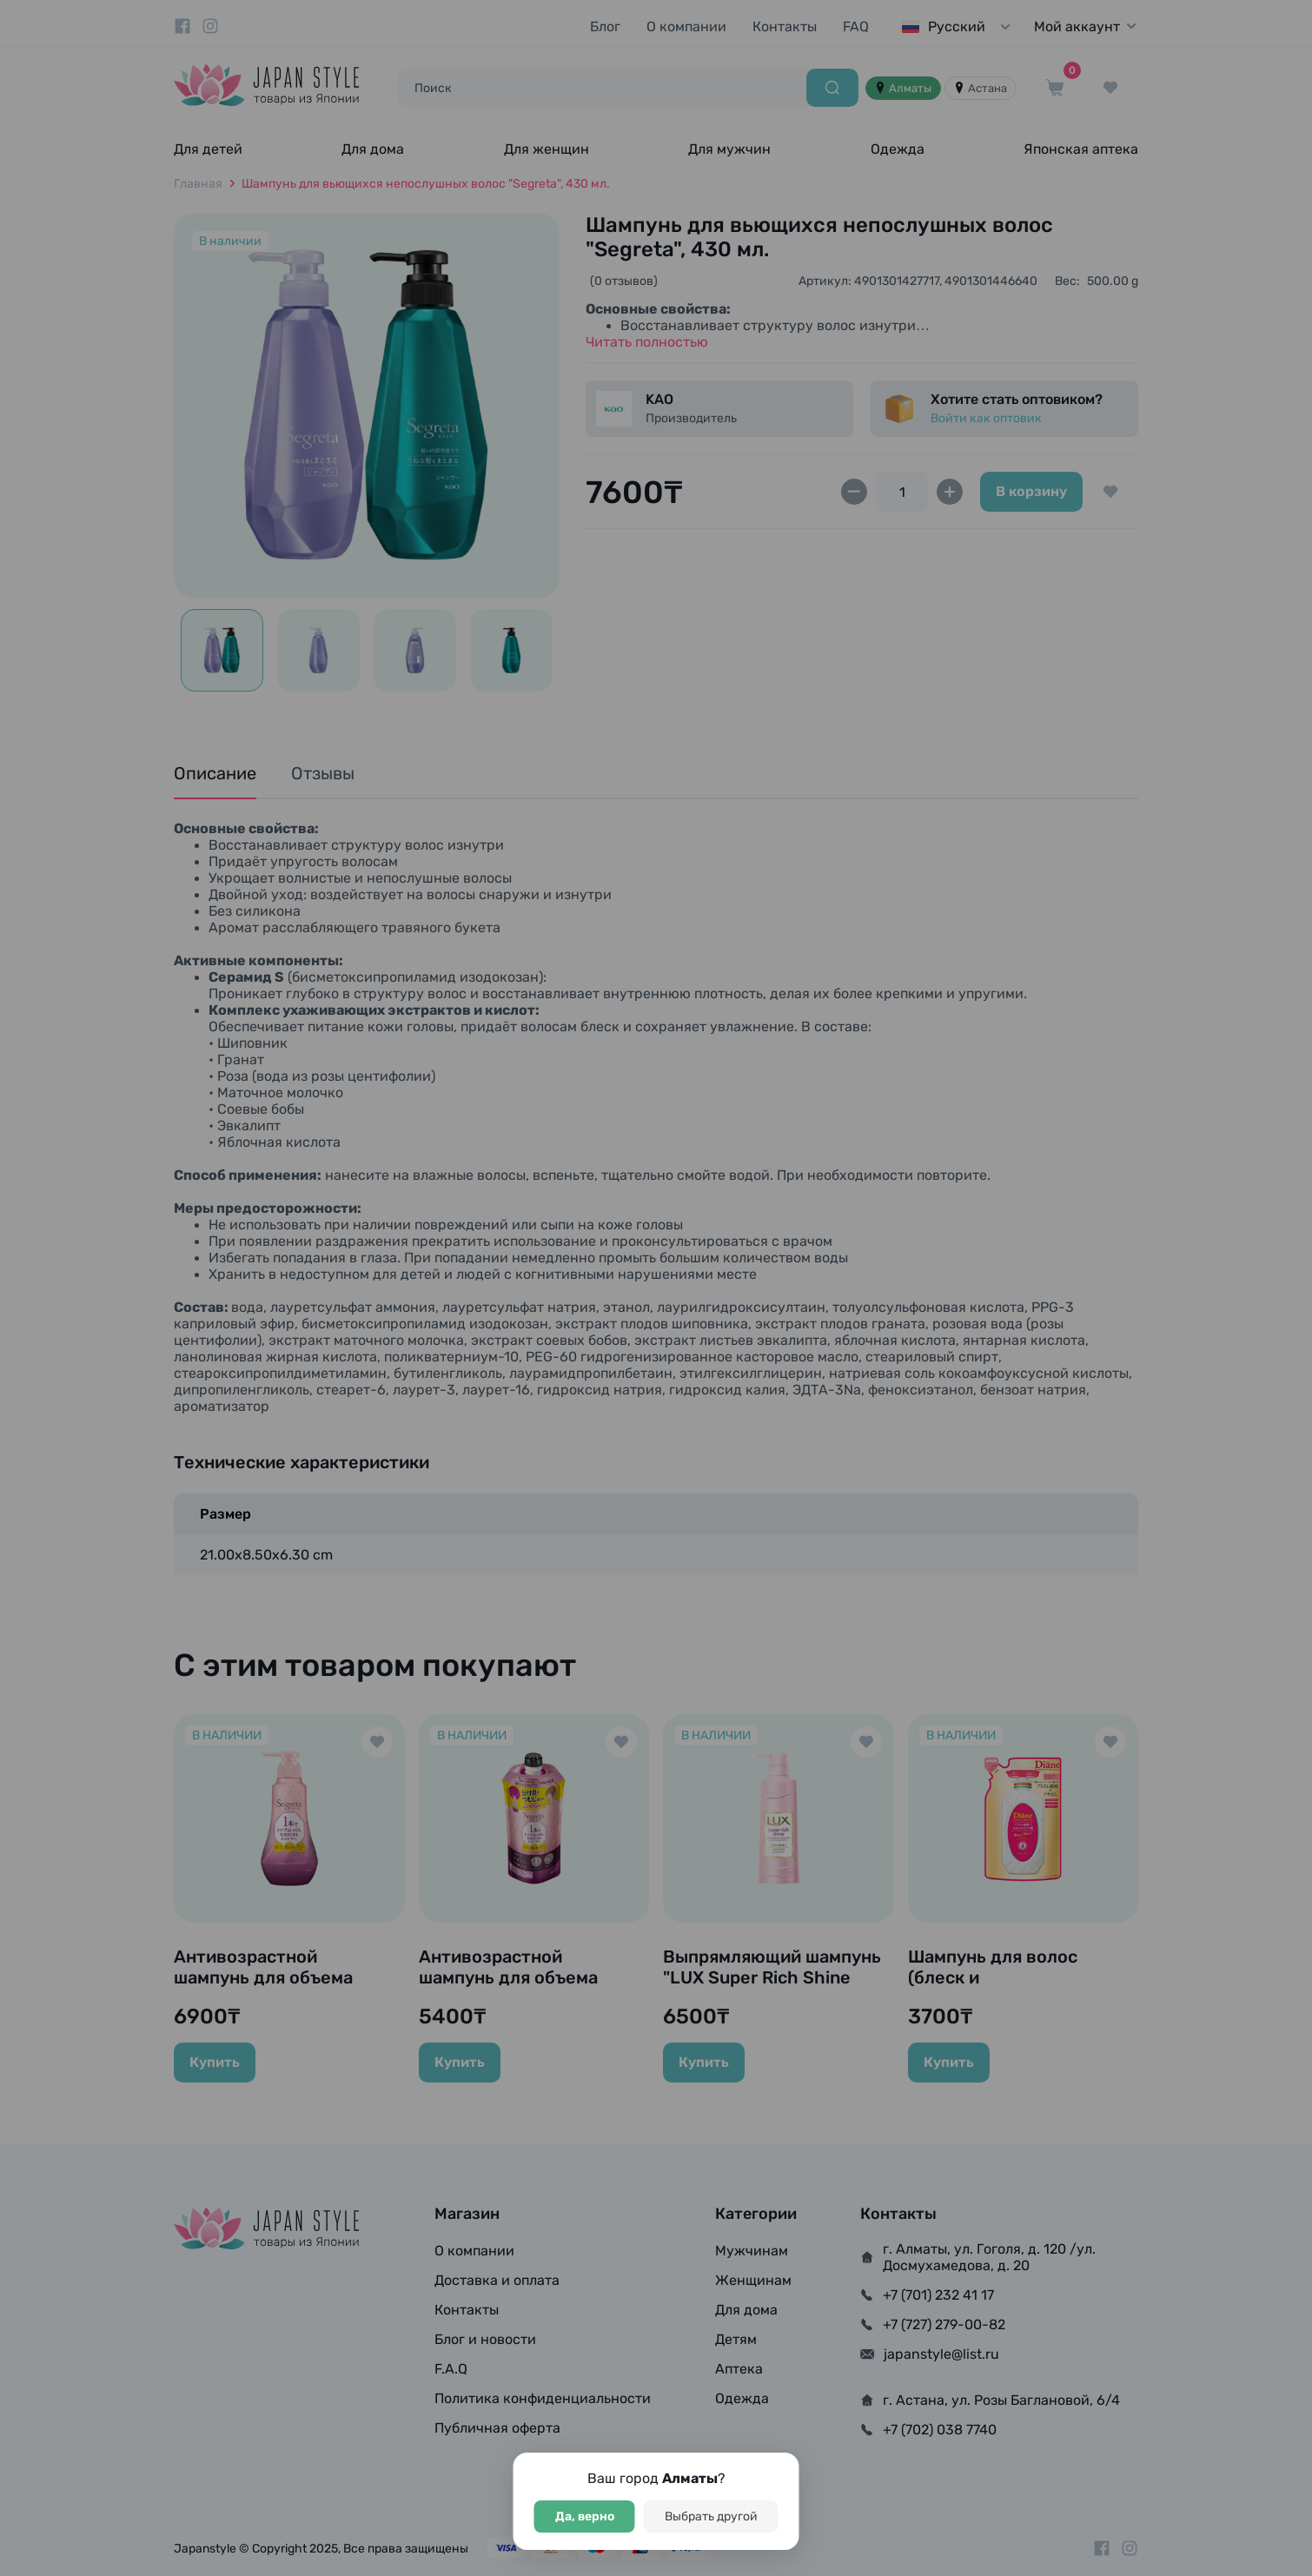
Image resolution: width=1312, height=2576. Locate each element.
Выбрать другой (711, 2516)
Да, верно (584, 2516)
